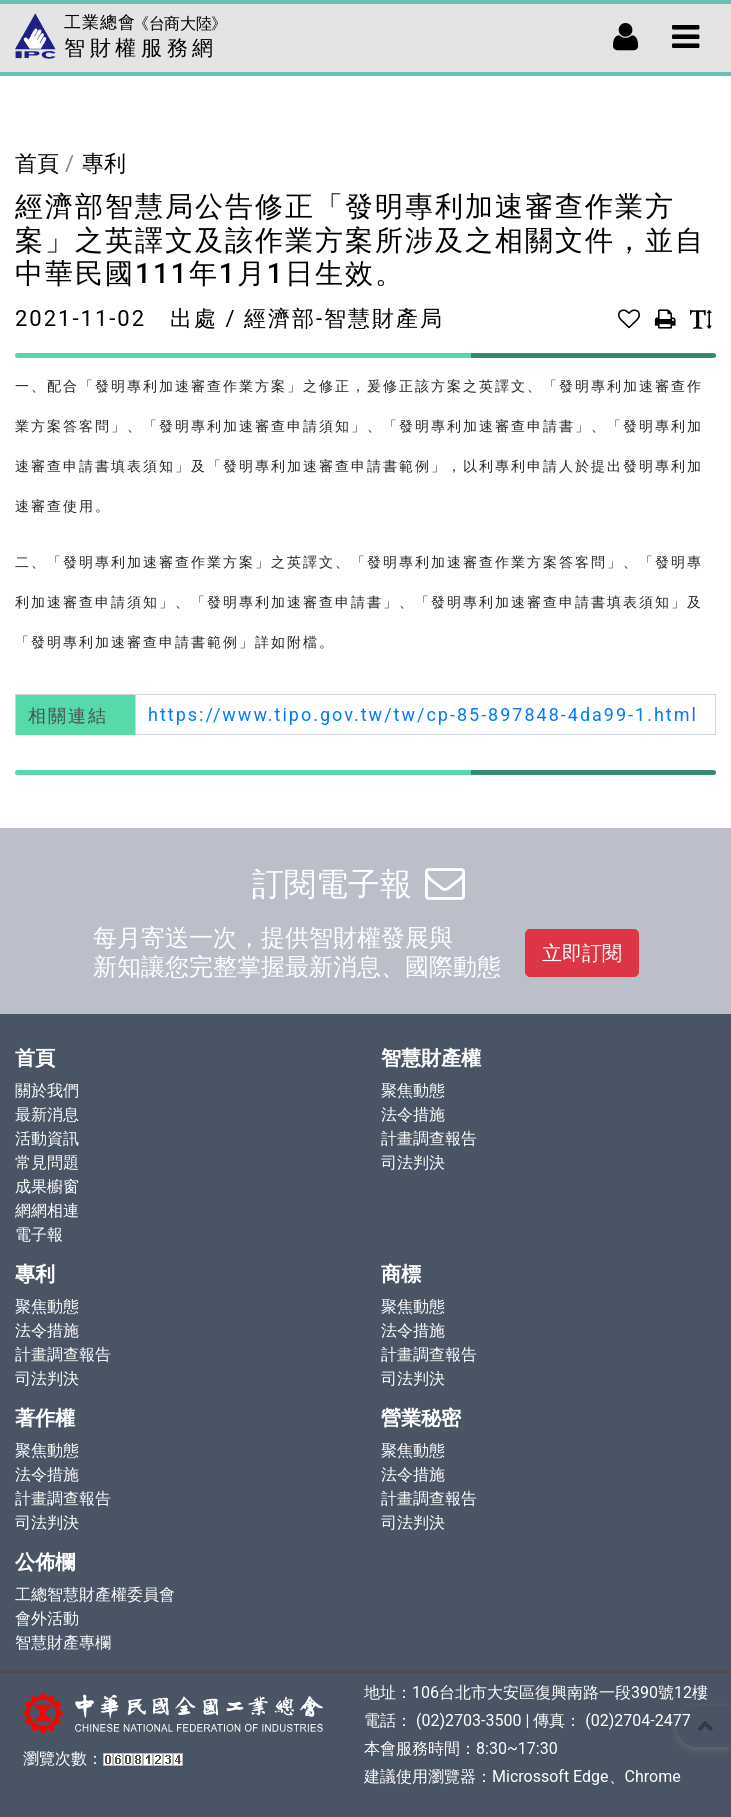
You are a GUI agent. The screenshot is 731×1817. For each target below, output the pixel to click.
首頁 (37, 163)
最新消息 (47, 1114)
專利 (104, 163)
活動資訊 (47, 1138)
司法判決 (413, 1162)
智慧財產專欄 (63, 1642)
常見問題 (47, 1162)
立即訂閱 (582, 953)
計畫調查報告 (429, 1138)
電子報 (39, 1234)
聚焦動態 (413, 1090)
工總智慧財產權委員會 (95, 1594)
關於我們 (47, 1090)
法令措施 (413, 1114)
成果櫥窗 (47, 1186)
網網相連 (47, 1210)
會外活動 (47, 1618)
